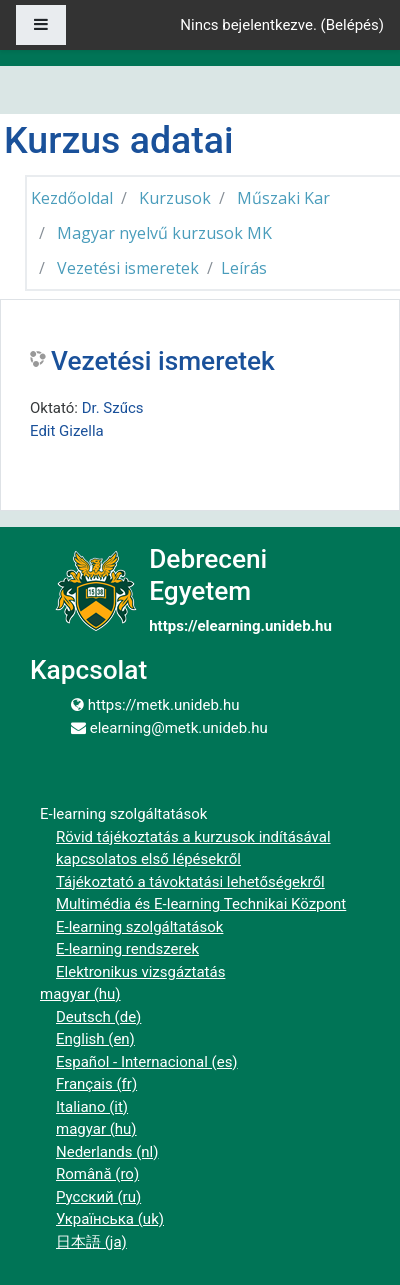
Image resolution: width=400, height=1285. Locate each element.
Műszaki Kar (283, 198)
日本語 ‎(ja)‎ (91, 1242)
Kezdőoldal (72, 198)
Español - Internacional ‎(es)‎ (147, 1062)
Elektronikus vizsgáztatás (140, 972)
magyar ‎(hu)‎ (80, 994)
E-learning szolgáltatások (139, 927)
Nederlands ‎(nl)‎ (107, 1152)
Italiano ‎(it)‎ (92, 1107)
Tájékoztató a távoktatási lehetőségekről (190, 882)
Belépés (352, 25)
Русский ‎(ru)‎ (98, 1197)
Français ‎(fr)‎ (96, 1084)
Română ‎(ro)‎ (97, 1174)
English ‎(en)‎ (95, 1039)
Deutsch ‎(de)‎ (98, 1017)
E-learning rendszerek (127, 949)
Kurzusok (175, 198)
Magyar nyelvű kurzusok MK (164, 233)
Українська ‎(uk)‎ (110, 1219)
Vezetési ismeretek (128, 268)
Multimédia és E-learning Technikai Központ (201, 904)
